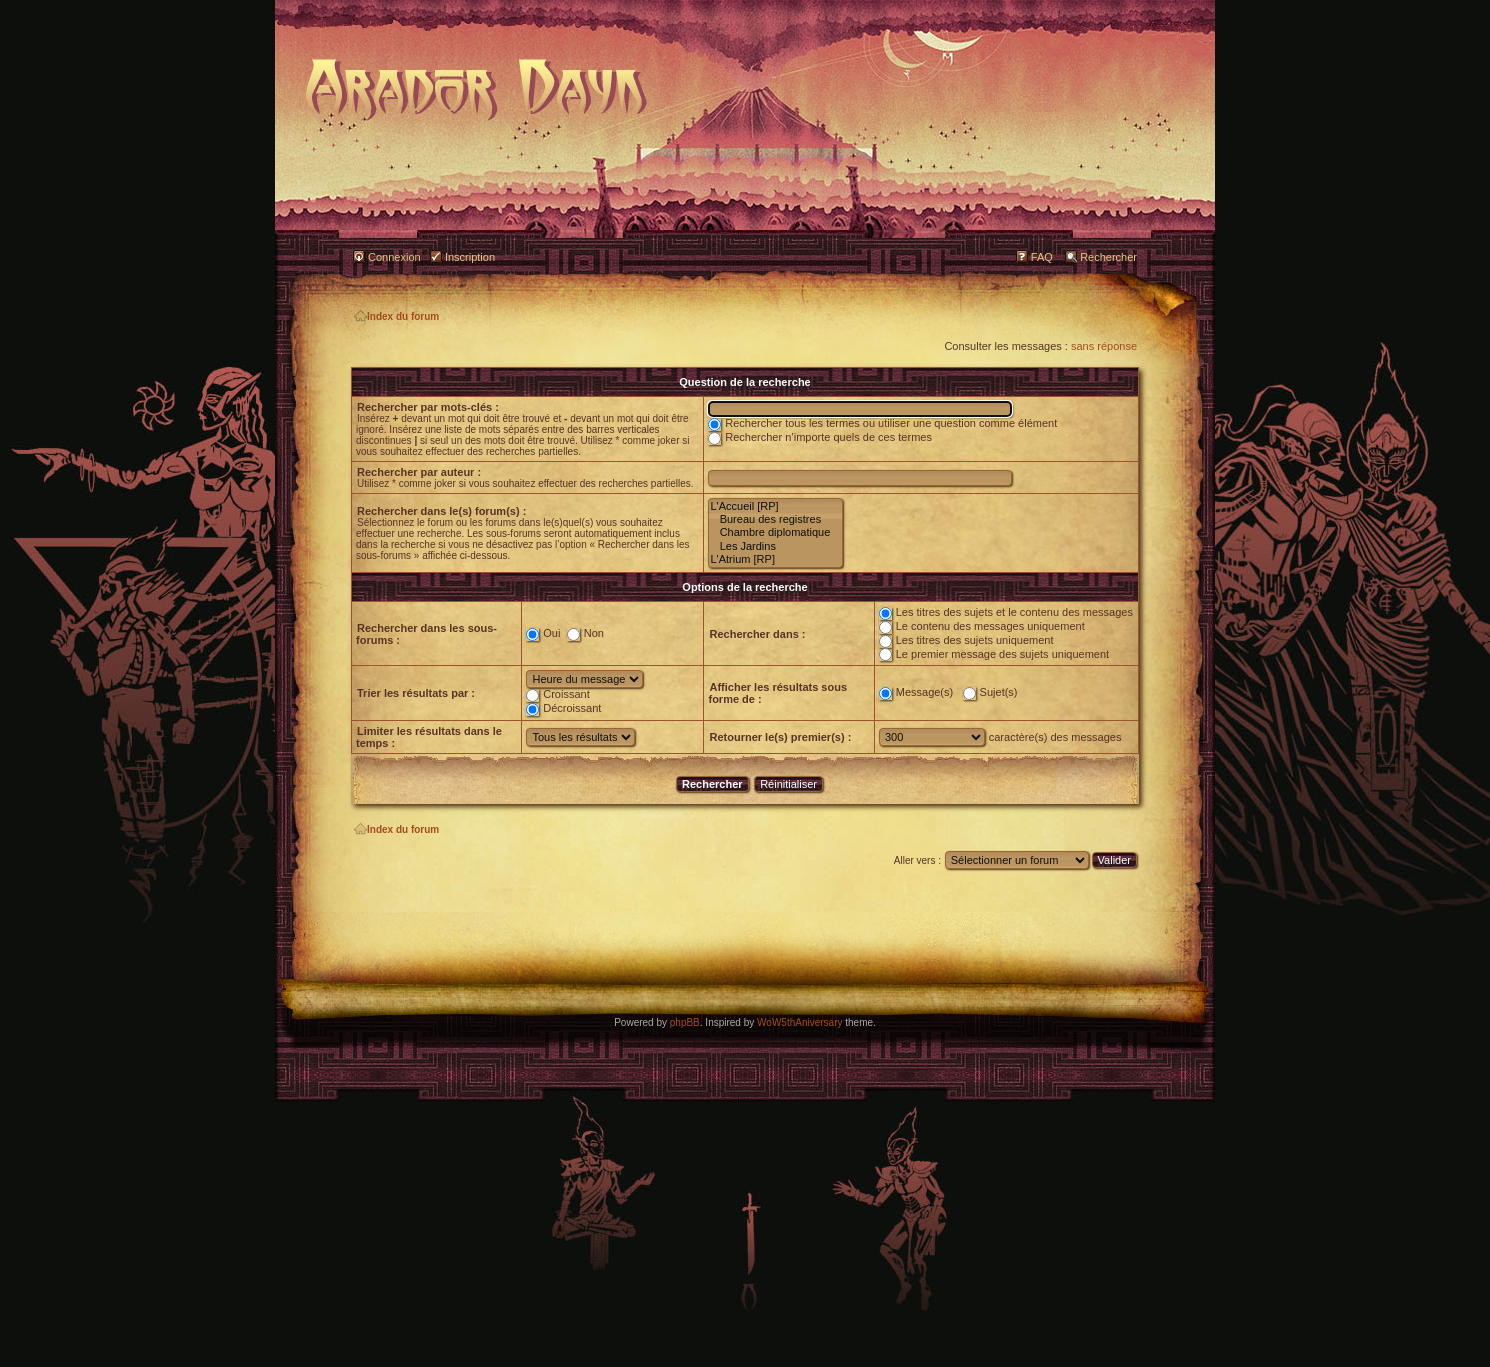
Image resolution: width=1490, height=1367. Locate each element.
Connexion (394, 257)
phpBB (685, 1022)
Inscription (470, 257)
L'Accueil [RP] (775, 506)
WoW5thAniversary (799, 1022)
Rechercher (1108, 257)
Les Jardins (775, 546)
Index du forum (396, 316)
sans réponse (1104, 346)
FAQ (1042, 257)
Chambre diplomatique (775, 532)
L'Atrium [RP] (775, 559)
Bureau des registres (775, 519)
